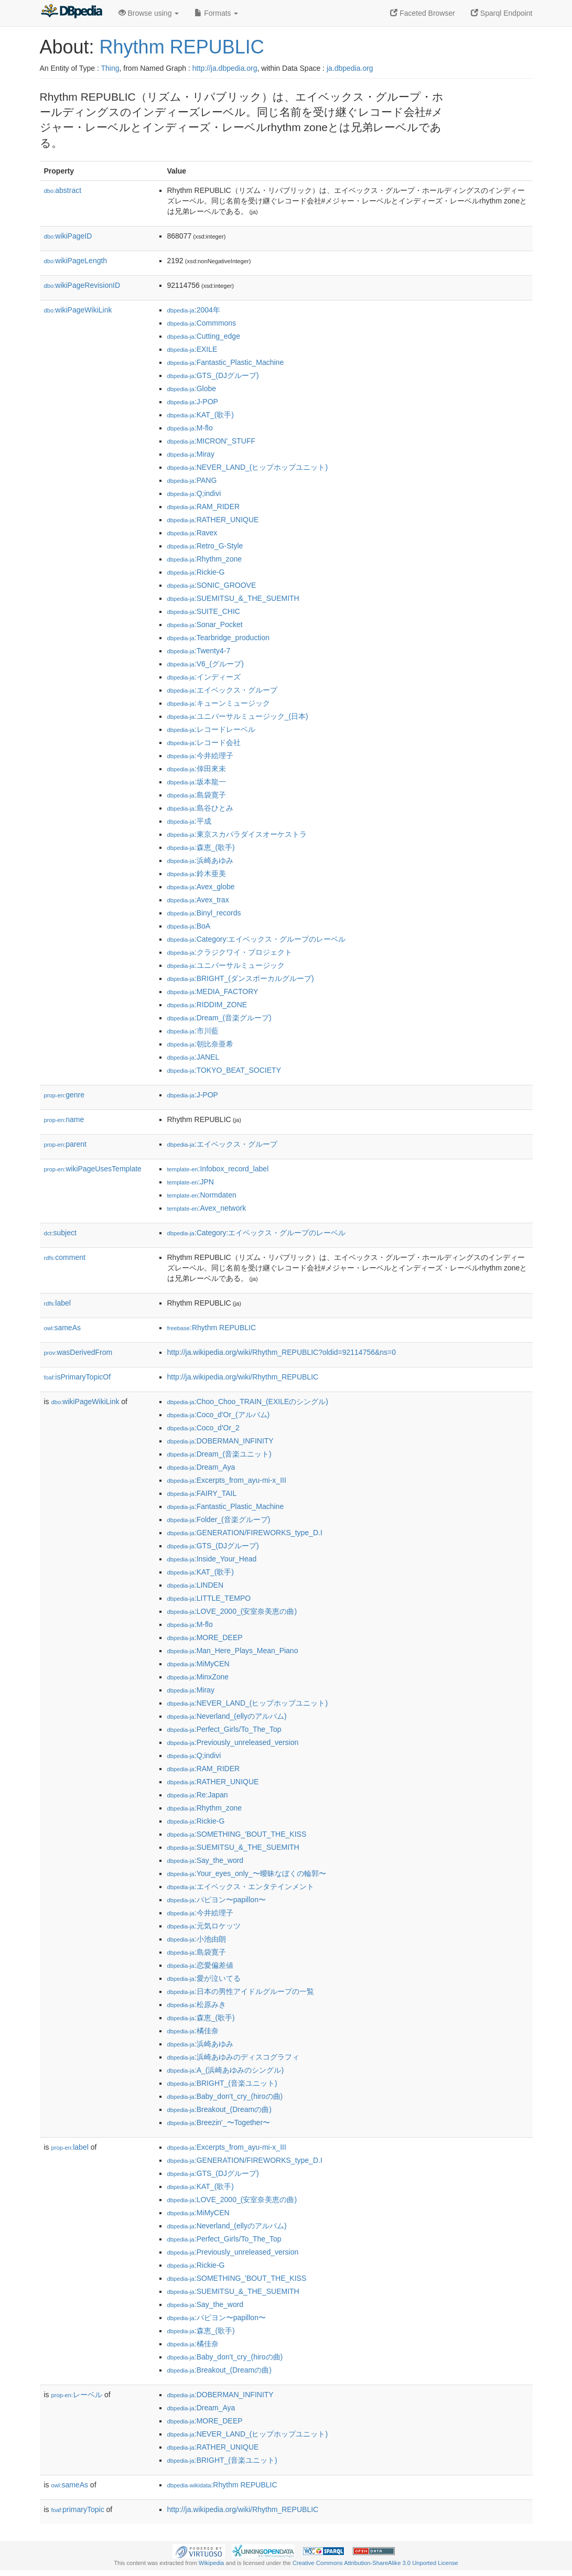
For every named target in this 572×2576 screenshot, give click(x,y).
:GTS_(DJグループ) (213, 375)
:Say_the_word (205, 1860)
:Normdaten (201, 1195)
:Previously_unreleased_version (233, 1742)
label (57, 1303)
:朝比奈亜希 (200, 1044)
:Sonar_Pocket (205, 624)
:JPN (190, 1182)
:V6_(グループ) (205, 664)
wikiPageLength (75, 260)
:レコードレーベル (211, 729)
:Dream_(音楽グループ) (219, 1018)
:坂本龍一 (196, 782)
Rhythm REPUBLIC (182, 47)
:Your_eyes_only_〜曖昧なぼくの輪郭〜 (246, 1873)
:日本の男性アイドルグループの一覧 (240, 1991)
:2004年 (193, 310)
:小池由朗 (196, 1939)
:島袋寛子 (196, 795)
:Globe (192, 388)
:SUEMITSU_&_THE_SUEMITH (233, 598)
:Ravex (192, 533)
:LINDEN (195, 1585)
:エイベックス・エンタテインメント (240, 1886)
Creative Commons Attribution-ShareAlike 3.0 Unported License (375, 2563)
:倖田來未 (196, 768)
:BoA (189, 926)
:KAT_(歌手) (200, 415)
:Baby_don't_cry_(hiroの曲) (225, 2096)
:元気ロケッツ (204, 1926)
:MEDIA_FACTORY (212, 991)
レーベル (77, 2394)
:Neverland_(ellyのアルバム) (227, 1716)
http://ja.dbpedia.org (224, 68)
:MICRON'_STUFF (211, 441)
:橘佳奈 (193, 2031)
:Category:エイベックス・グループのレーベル (256, 939)
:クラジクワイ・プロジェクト (229, 952)
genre (64, 1095)
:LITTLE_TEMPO (209, 1598)
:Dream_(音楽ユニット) (219, 1454)
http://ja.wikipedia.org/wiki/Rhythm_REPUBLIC (243, 1377)
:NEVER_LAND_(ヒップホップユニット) (247, 467)
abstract (63, 190)
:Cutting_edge (203, 336)
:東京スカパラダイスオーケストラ (237, 834)
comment (64, 1257)
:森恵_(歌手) (201, 847)
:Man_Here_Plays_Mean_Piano (232, 1650)
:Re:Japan (197, 1795)
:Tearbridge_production (218, 637)
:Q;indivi (194, 493)
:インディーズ (204, 677)
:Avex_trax (198, 900)
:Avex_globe (201, 886)
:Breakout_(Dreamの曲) (219, 2109)
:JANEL (193, 1057)
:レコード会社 (204, 742)
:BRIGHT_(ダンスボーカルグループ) (240, 978)
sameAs (62, 1327)
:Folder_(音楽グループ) (219, 1519)
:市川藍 (193, 1031)
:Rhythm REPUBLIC (211, 1327)
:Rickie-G (196, 572)
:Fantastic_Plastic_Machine (225, 362)
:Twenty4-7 (199, 650)
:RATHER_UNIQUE (213, 519)
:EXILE (192, 349)
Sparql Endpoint (502, 13)
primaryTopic (77, 2509)
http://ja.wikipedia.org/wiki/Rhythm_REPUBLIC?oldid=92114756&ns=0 (281, 1352)
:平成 (189, 821)
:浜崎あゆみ (200, 860)
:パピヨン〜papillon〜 (216, 1899)
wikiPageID (68, 236)
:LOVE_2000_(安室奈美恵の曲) (232, 1611)
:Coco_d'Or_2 (203, 1428)
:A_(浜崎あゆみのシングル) (225, 2070)
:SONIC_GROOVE (211, 585)
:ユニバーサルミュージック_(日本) (237, 716)
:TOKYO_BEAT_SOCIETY (224, 1070)
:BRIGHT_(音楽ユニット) (222, 2083)
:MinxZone (198, 1677)
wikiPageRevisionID (82, 285)
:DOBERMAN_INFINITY (220, 1441)
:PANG (192, 480)
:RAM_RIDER (203, 506)
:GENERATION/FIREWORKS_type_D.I (244, 1532)
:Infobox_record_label (218, 1169)
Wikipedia (211, 2563)
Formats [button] (216, 13)
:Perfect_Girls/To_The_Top (224, 1729)
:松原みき (196, 2004)
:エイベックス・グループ (222, 690)
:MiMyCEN (198, 1663)
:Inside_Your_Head (212, 1559)
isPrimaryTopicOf (77, 1377)
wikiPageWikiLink (78, 310)
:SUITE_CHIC (203, 611)
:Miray (190, 454)
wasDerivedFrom (78, 1352)
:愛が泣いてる (204, 1978)
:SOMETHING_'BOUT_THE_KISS (237, 1834)
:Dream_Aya (201, 1467)
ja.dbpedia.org (350, 68)
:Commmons (201, 323)
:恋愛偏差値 (200, 1965)
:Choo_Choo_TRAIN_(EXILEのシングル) (247, 1401)
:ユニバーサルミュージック (226, 965)
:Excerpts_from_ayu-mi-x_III (226, 1480)
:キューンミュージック (218, 703)
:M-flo (190, 428)
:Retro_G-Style (205, 546)
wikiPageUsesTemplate (93, 1169)
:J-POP (192, 401)
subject (60, 1232)
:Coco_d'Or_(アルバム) (218, 1414)
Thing (110, 68)
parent (65, 1144)
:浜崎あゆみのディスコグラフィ (233, 2057)
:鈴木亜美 (196, 873)
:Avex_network (206, 1208)
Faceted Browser (422, 13)
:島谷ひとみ (200, 808)
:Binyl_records (204, 913)
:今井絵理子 (200, 755)
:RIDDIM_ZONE (207, 1004)
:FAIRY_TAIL (202, 1493)
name (64, 1119)
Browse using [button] (148, 13)
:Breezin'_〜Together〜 (219, 2122)
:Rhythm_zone (204, 559)
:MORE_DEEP (205, 1637)
